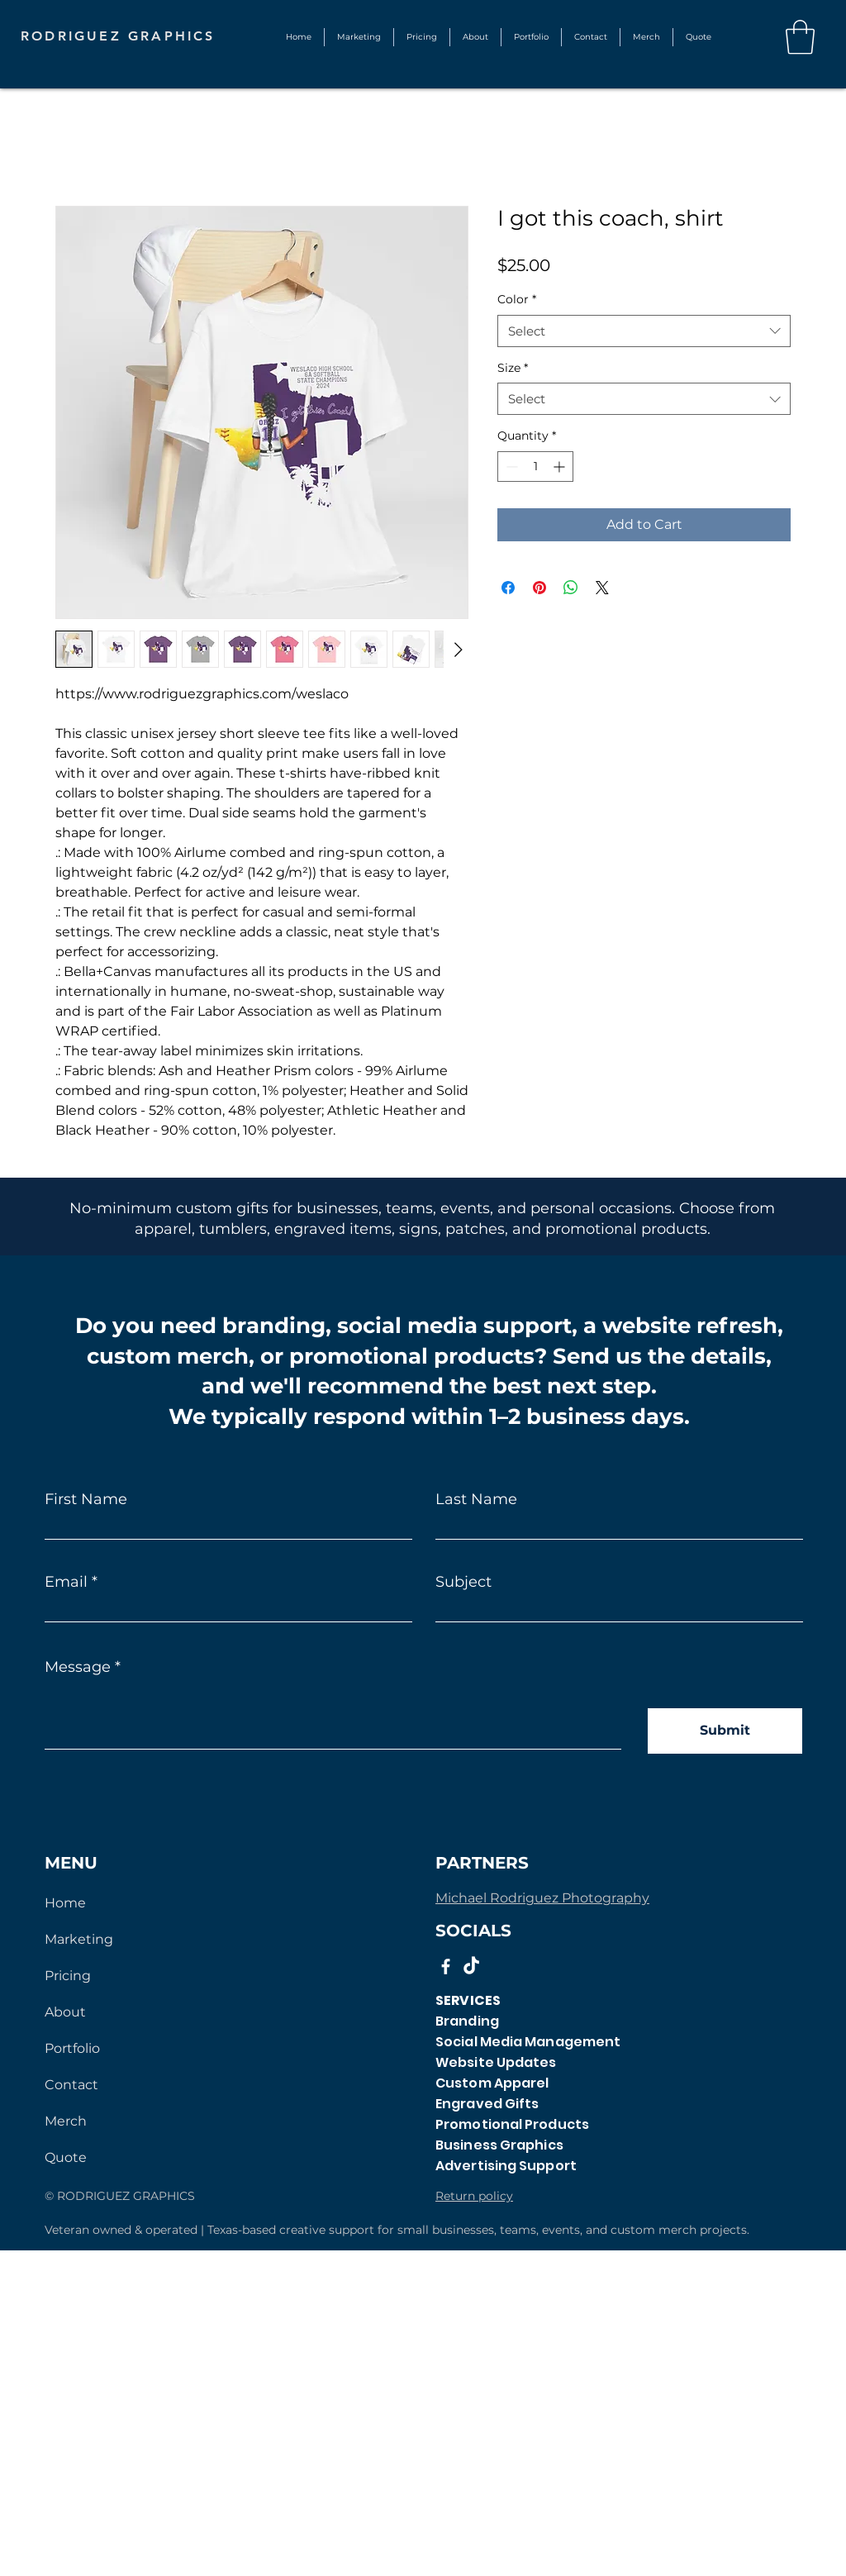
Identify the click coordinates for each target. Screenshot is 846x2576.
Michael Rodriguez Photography (542, 1898)
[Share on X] (602, 588)
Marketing (79, 1939)
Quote (66, 2157)
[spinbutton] (535, 466)
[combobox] (644, 331)
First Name (86, 1499)
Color (516, 299)
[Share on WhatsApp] (571, 588)
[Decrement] (510, 466)
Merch (66, 2121)
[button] (531, 37)
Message (78, 1666)
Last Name (476, 1499)
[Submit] (725, 1731)
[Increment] (560, 466)
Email (66, 1581)
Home (65, 1903)
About (65, 2012)
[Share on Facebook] (508, 588)
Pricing (68, 1975)
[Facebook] (445, 1966)
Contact (71, 2085)
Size (512, 367)
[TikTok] (471, 1966)
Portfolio (72, 2048)
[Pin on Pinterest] (539, 588)
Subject (463, 1581)
